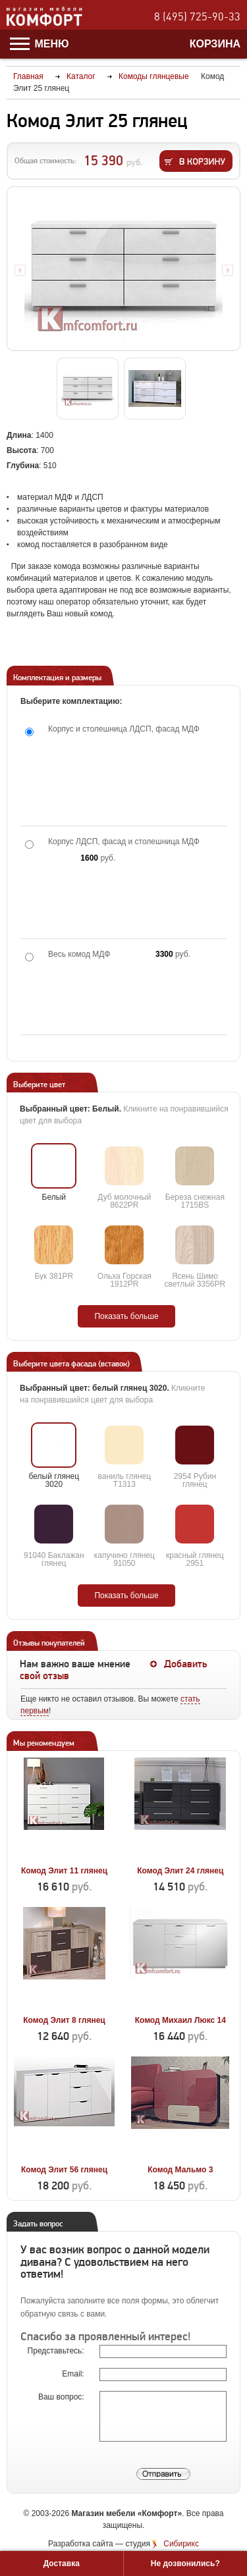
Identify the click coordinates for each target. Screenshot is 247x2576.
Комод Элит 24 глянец (180, 1870)
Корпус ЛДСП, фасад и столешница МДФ (124, 841)
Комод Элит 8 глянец (64, 2020)
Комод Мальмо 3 (180, 2169)
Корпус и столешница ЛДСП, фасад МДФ (124, 729)
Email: (74, 2373)
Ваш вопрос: (62, 2397)
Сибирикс (181, 2543)
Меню (39, 43)
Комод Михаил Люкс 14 (180, 2020)
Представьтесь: (57, 2350)
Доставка (61, 2563)
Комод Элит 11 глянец (64, 1870)
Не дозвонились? (185, 2563)
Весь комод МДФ (79, 954)
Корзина (215, 43)
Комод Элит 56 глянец (64, 2169)
